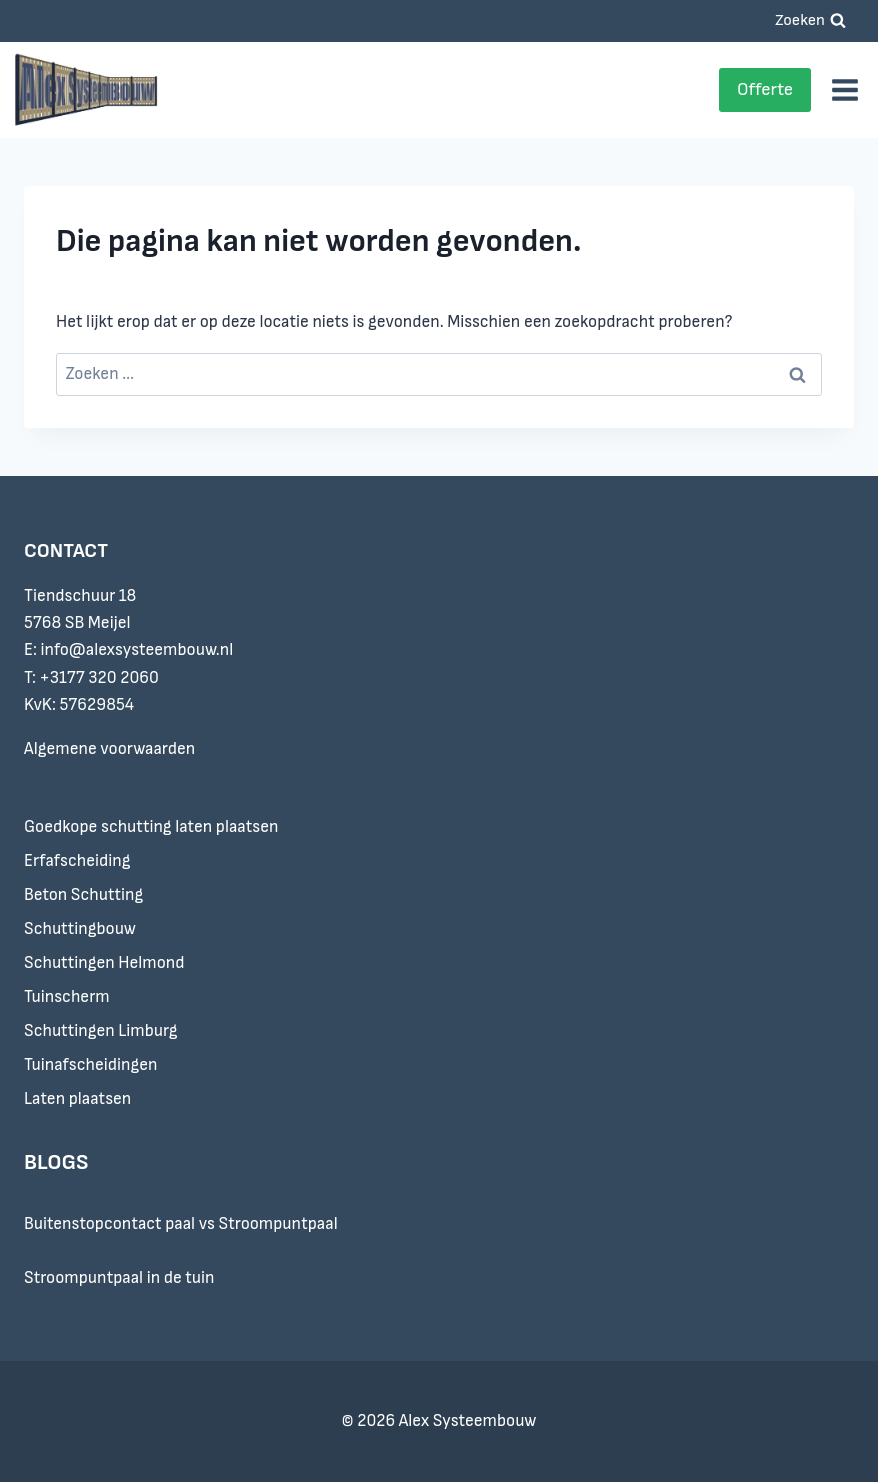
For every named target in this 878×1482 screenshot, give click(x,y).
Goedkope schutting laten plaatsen (151, 827)
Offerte (765, 89)
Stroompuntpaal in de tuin (119, 1278)
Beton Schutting (83, 895)
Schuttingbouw (80, 929)
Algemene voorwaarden (109, 749)
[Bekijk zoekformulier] (810, 21)
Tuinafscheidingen (91, 1065)
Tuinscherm (67, 997)
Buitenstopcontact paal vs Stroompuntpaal (181, 1224)
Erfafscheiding (77, 861)
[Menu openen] (844, 89)
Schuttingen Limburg (101, 1031)
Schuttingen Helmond (104, 963)
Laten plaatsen (77, 1099)
